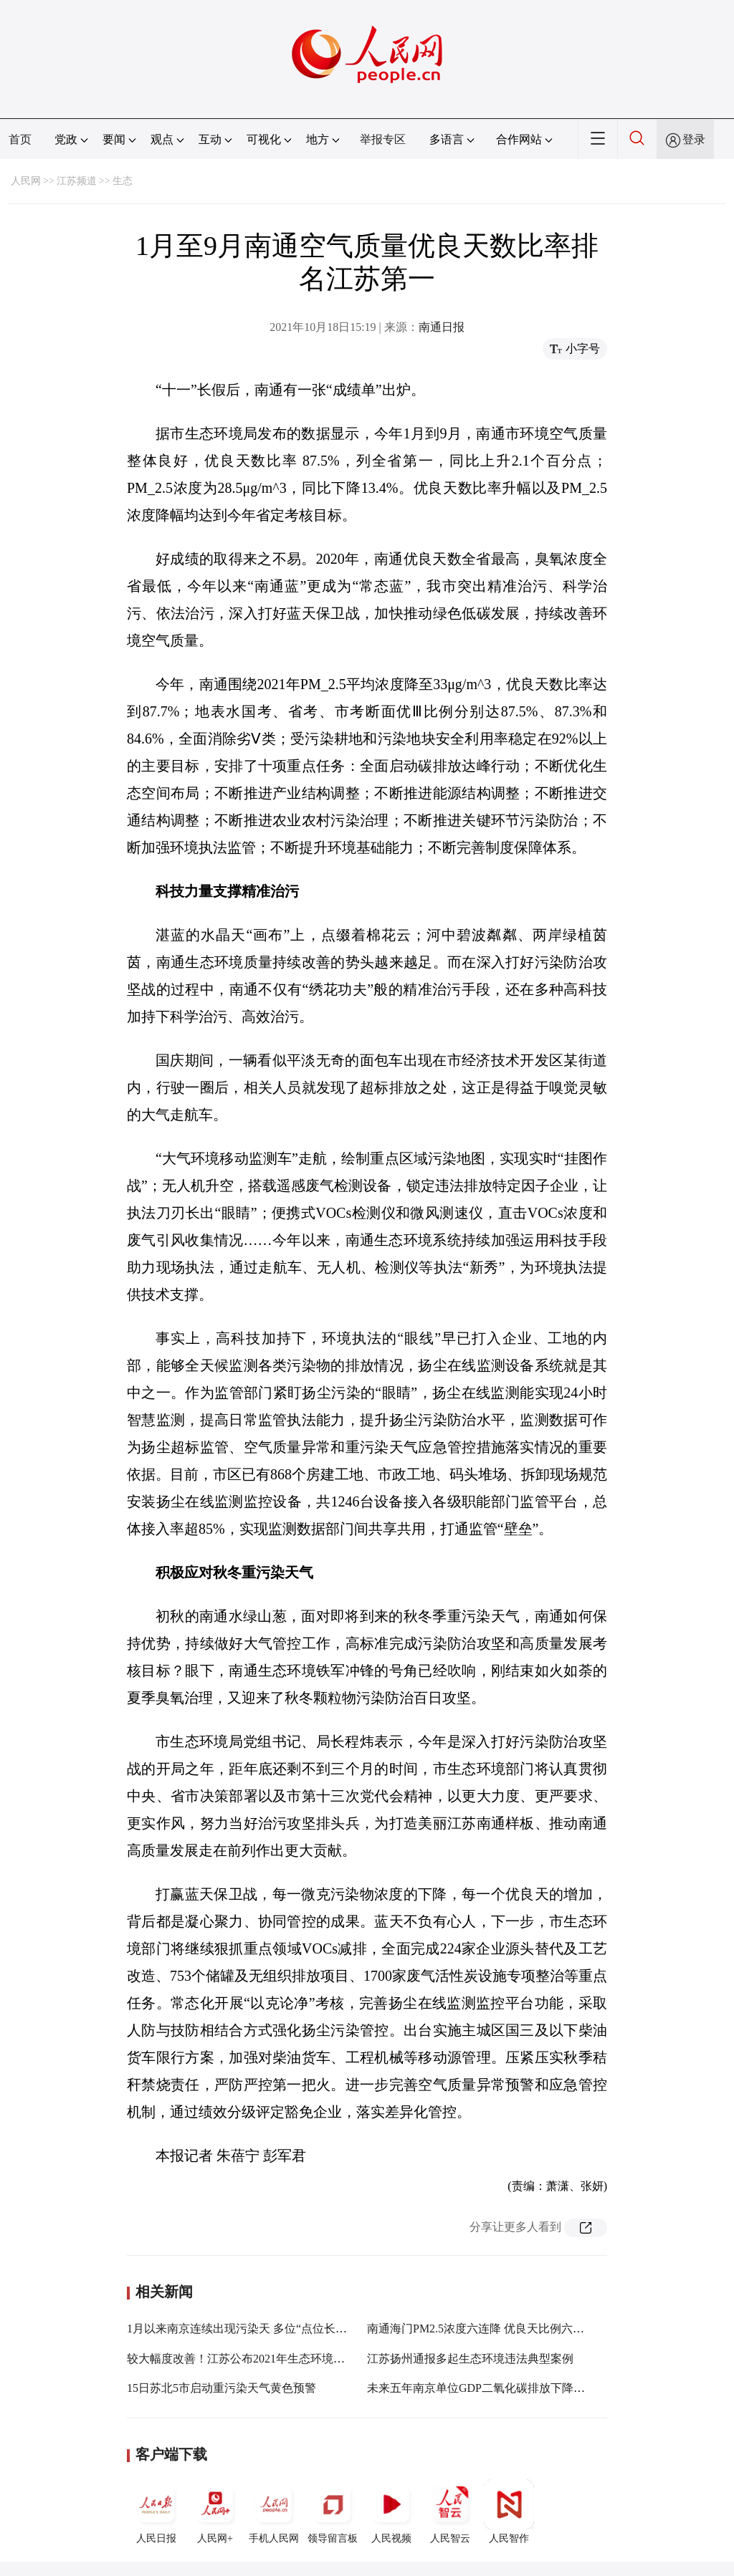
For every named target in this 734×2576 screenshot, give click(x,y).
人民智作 (509, 2511)
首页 (20, 139)
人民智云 (450, 2511)
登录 (693, 139)
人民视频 (391, 2511)
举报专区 (383, 139)
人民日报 (156, 2511)
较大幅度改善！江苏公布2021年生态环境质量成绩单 (259, 2358)
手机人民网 (274, 2511)
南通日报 (441, 327)
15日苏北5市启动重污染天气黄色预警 (221, 2388)
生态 (123, 181)
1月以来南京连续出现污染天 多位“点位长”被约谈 (251, 2328)
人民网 (26, 181)
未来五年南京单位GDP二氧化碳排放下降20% (480, 2388)
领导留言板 (333, 2511)
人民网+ (215, 2511)
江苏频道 (77, 181)
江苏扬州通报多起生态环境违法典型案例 (470, 2358)
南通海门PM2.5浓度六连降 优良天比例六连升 (481, 2328)
